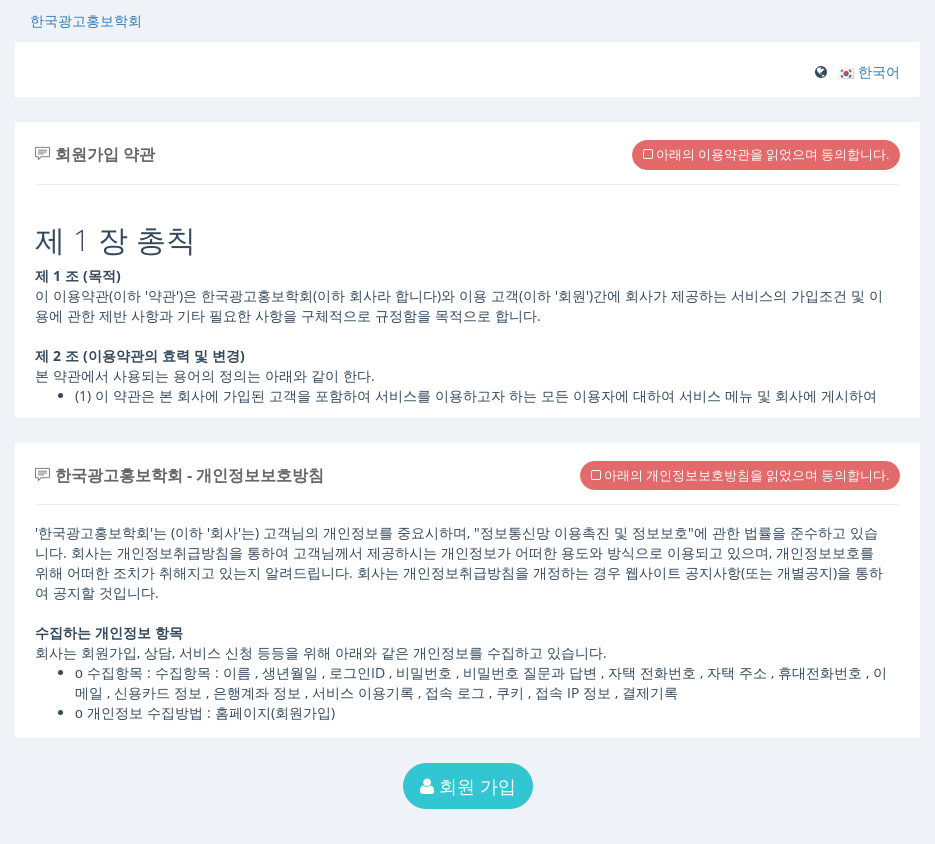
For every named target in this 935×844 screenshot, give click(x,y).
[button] (869, 71)
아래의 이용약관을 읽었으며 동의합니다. (766, 154)
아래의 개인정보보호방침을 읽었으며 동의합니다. (740, 475)
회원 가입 (468, 786)
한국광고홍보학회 (86, 20)
